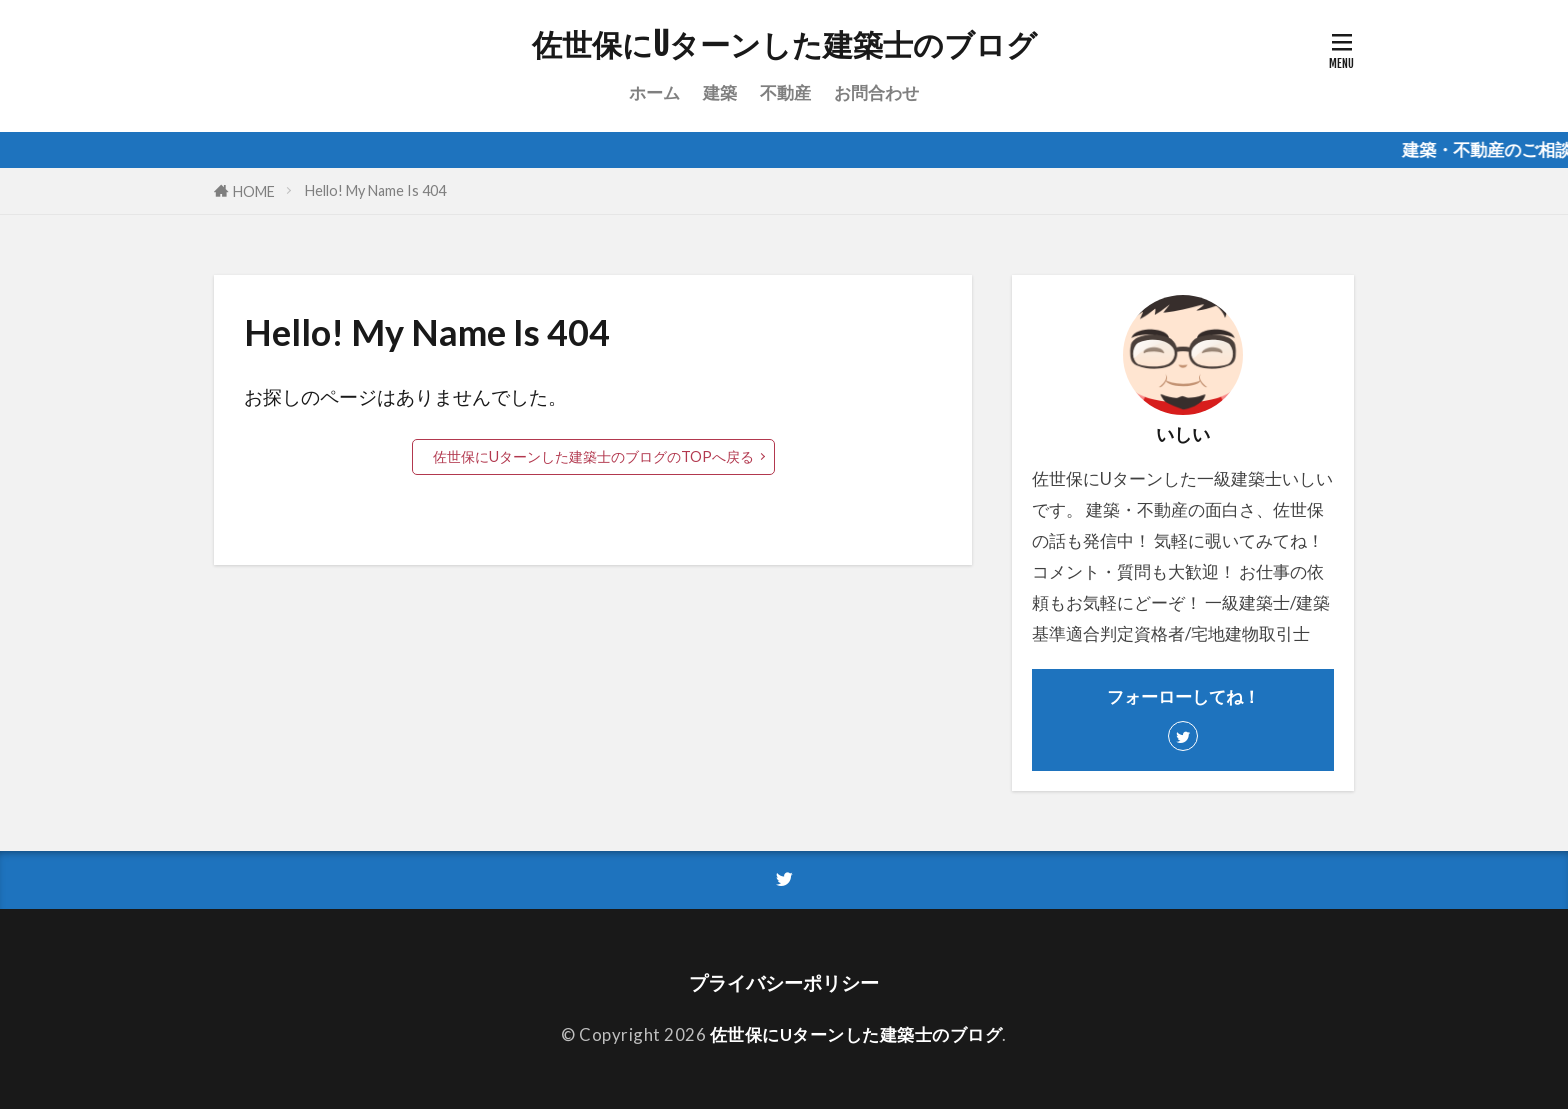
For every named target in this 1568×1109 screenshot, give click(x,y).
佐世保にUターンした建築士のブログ (784, 45)
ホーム (654, 92)
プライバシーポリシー (784, 982)
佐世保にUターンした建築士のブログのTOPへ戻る (593, 456)
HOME (254, 191)
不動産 (785, 92)
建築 (720, 92)
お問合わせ (876, 92)
